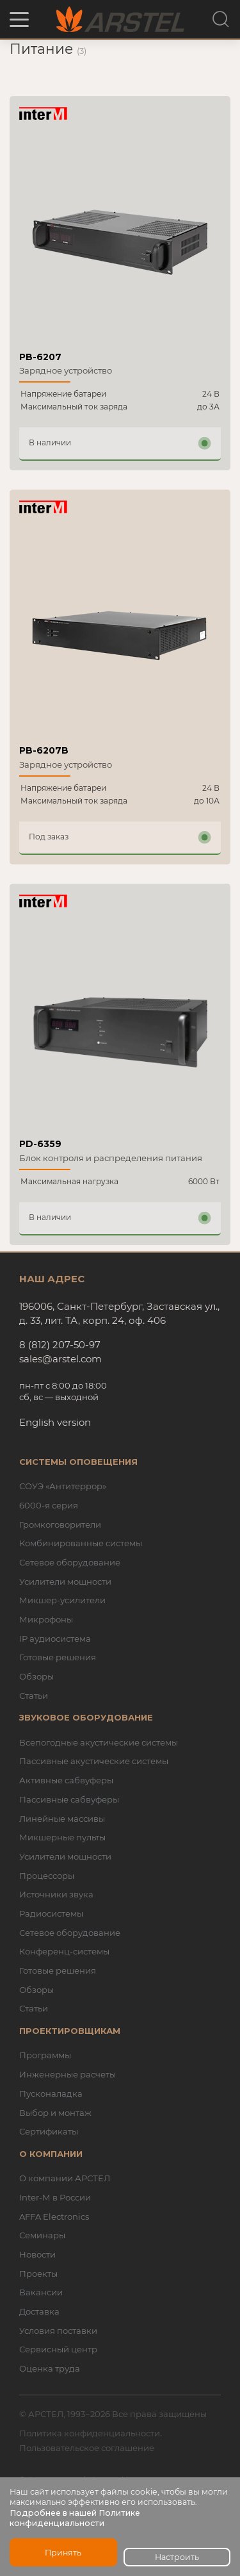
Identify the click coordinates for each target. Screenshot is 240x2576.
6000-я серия (48, 1505)
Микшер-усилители (62, 1600)
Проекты (38, 2273)
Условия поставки (58, 2330)
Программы (45, 2055)
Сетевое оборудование (69, 1562)
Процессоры (46, 1875)
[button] (19, 19)
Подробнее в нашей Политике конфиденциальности (75, 2518)
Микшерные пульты (62, 1837)
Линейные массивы (62, 1818)
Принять (63, 2552)
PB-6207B (43, 750)
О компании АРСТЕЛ (64, 2178)
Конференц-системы (64, 1951)
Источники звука (56, 1894)
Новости (37, 2254)
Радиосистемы (51, 1913)
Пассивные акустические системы (93, 1761)
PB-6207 (40, 357)
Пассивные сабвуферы (69, 1799)
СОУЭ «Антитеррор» (62, 1486)
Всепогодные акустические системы (98, 1742)
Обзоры (36, 1676)
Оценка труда (49, 2368)
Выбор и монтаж (55, 2113)
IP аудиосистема (55, 1638)
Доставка (39, 2311)
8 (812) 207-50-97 (59, 1345)
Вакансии (41, 2292)
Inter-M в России (55, 2197)
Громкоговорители (60, 1524)
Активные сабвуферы (66, 1780)
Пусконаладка (51, 2093)
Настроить (177, 2557)
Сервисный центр (58, 2349)
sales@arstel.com (60, 1359)
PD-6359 (40, 1144)
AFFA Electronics (54, 2216)
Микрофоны (46, 1619)
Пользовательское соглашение (86, 2448)
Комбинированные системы (80, 1543)
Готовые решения (57, 1657)
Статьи (33, 1695)
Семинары (42, 2235)
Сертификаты (48, 2131)
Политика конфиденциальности (89, 2433)
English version (55, 1422)
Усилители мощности (65, 1581)
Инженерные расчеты (67, 2074)
